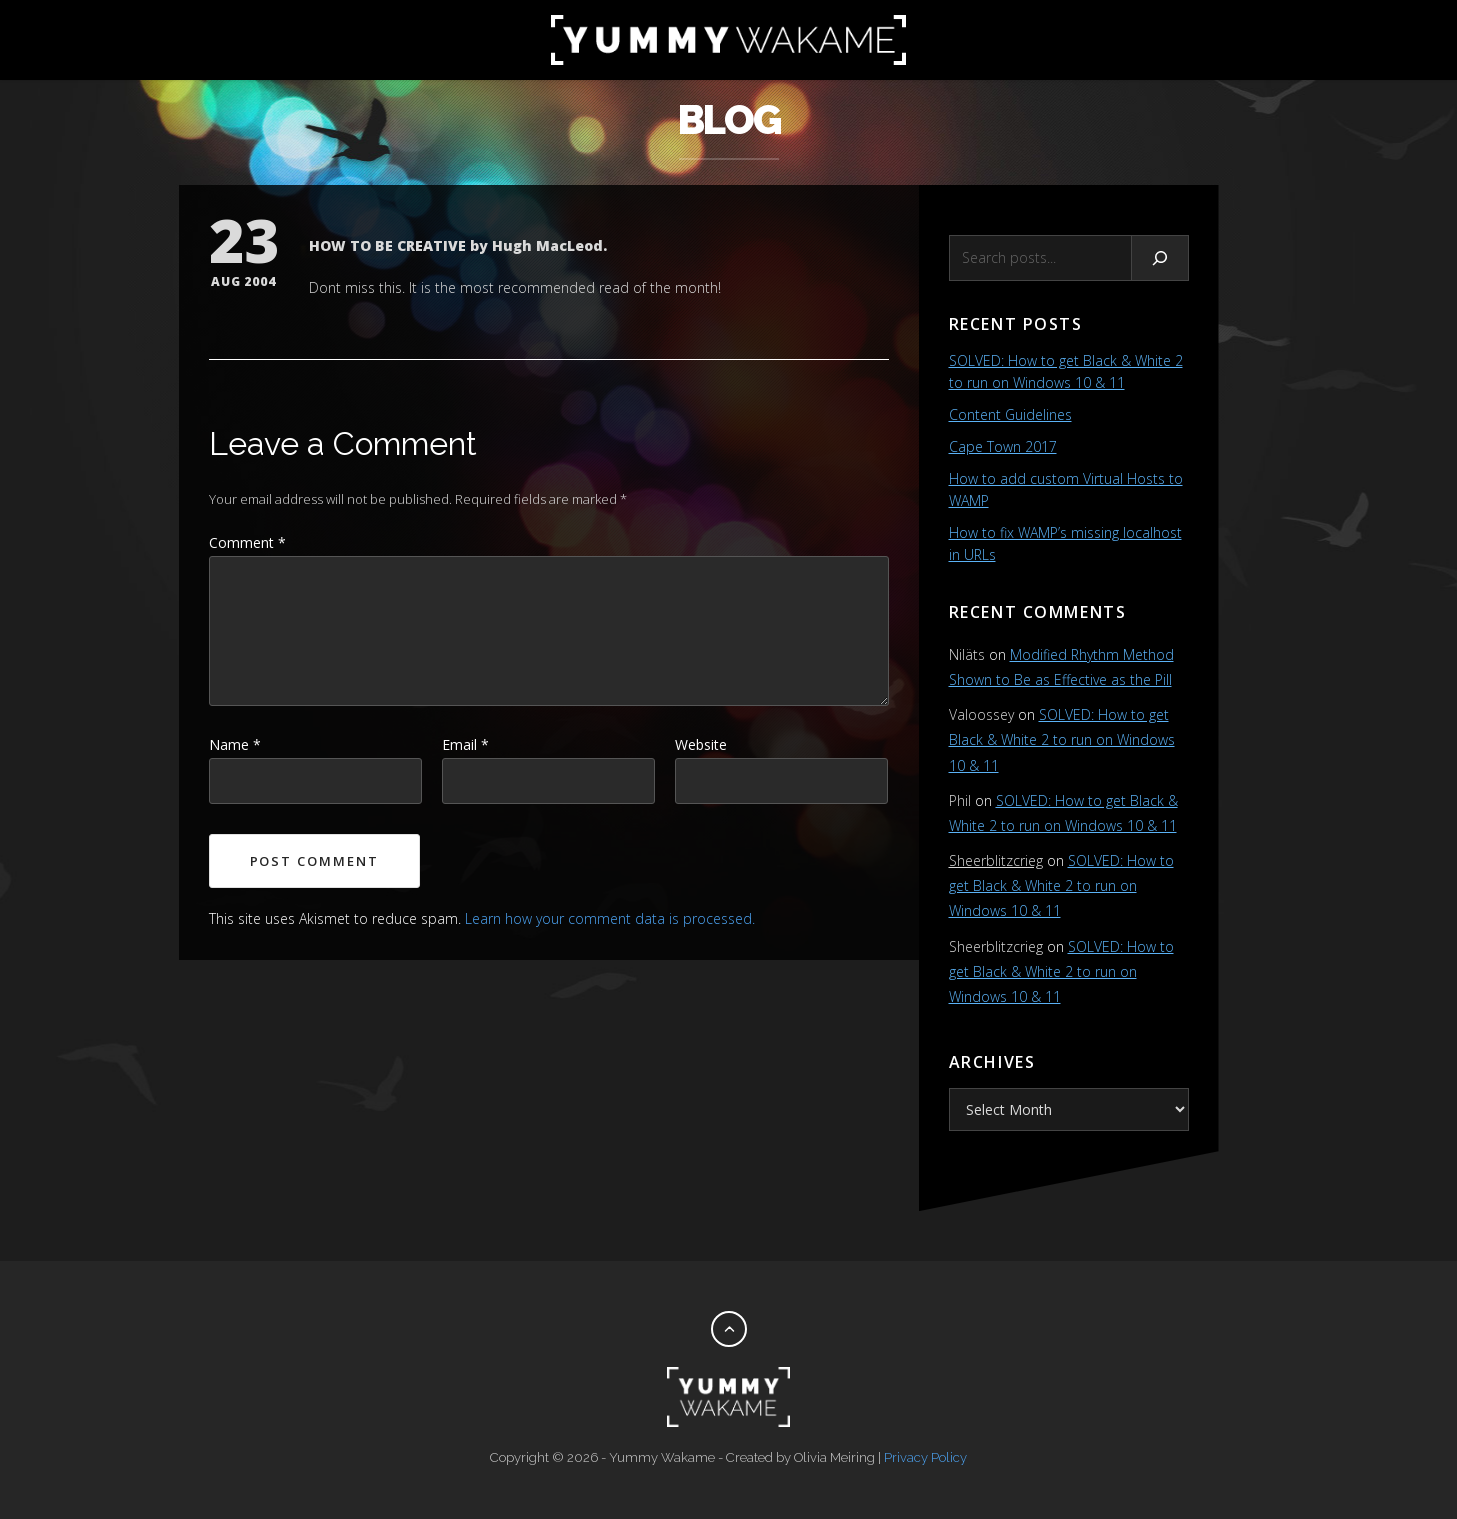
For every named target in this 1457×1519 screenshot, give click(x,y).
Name (235, 744)
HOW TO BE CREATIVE (387, 245)
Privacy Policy (925, 1457)
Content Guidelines (1010, 414)
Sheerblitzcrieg (996, 860)
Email (465, 744)
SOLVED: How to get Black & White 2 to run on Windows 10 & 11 (1062, 739)
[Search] (1160, 258)
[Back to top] (729, 1329)
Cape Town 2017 (1003, 446)
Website (701, 744)
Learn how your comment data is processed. (610, 918)
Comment (247, 542)
